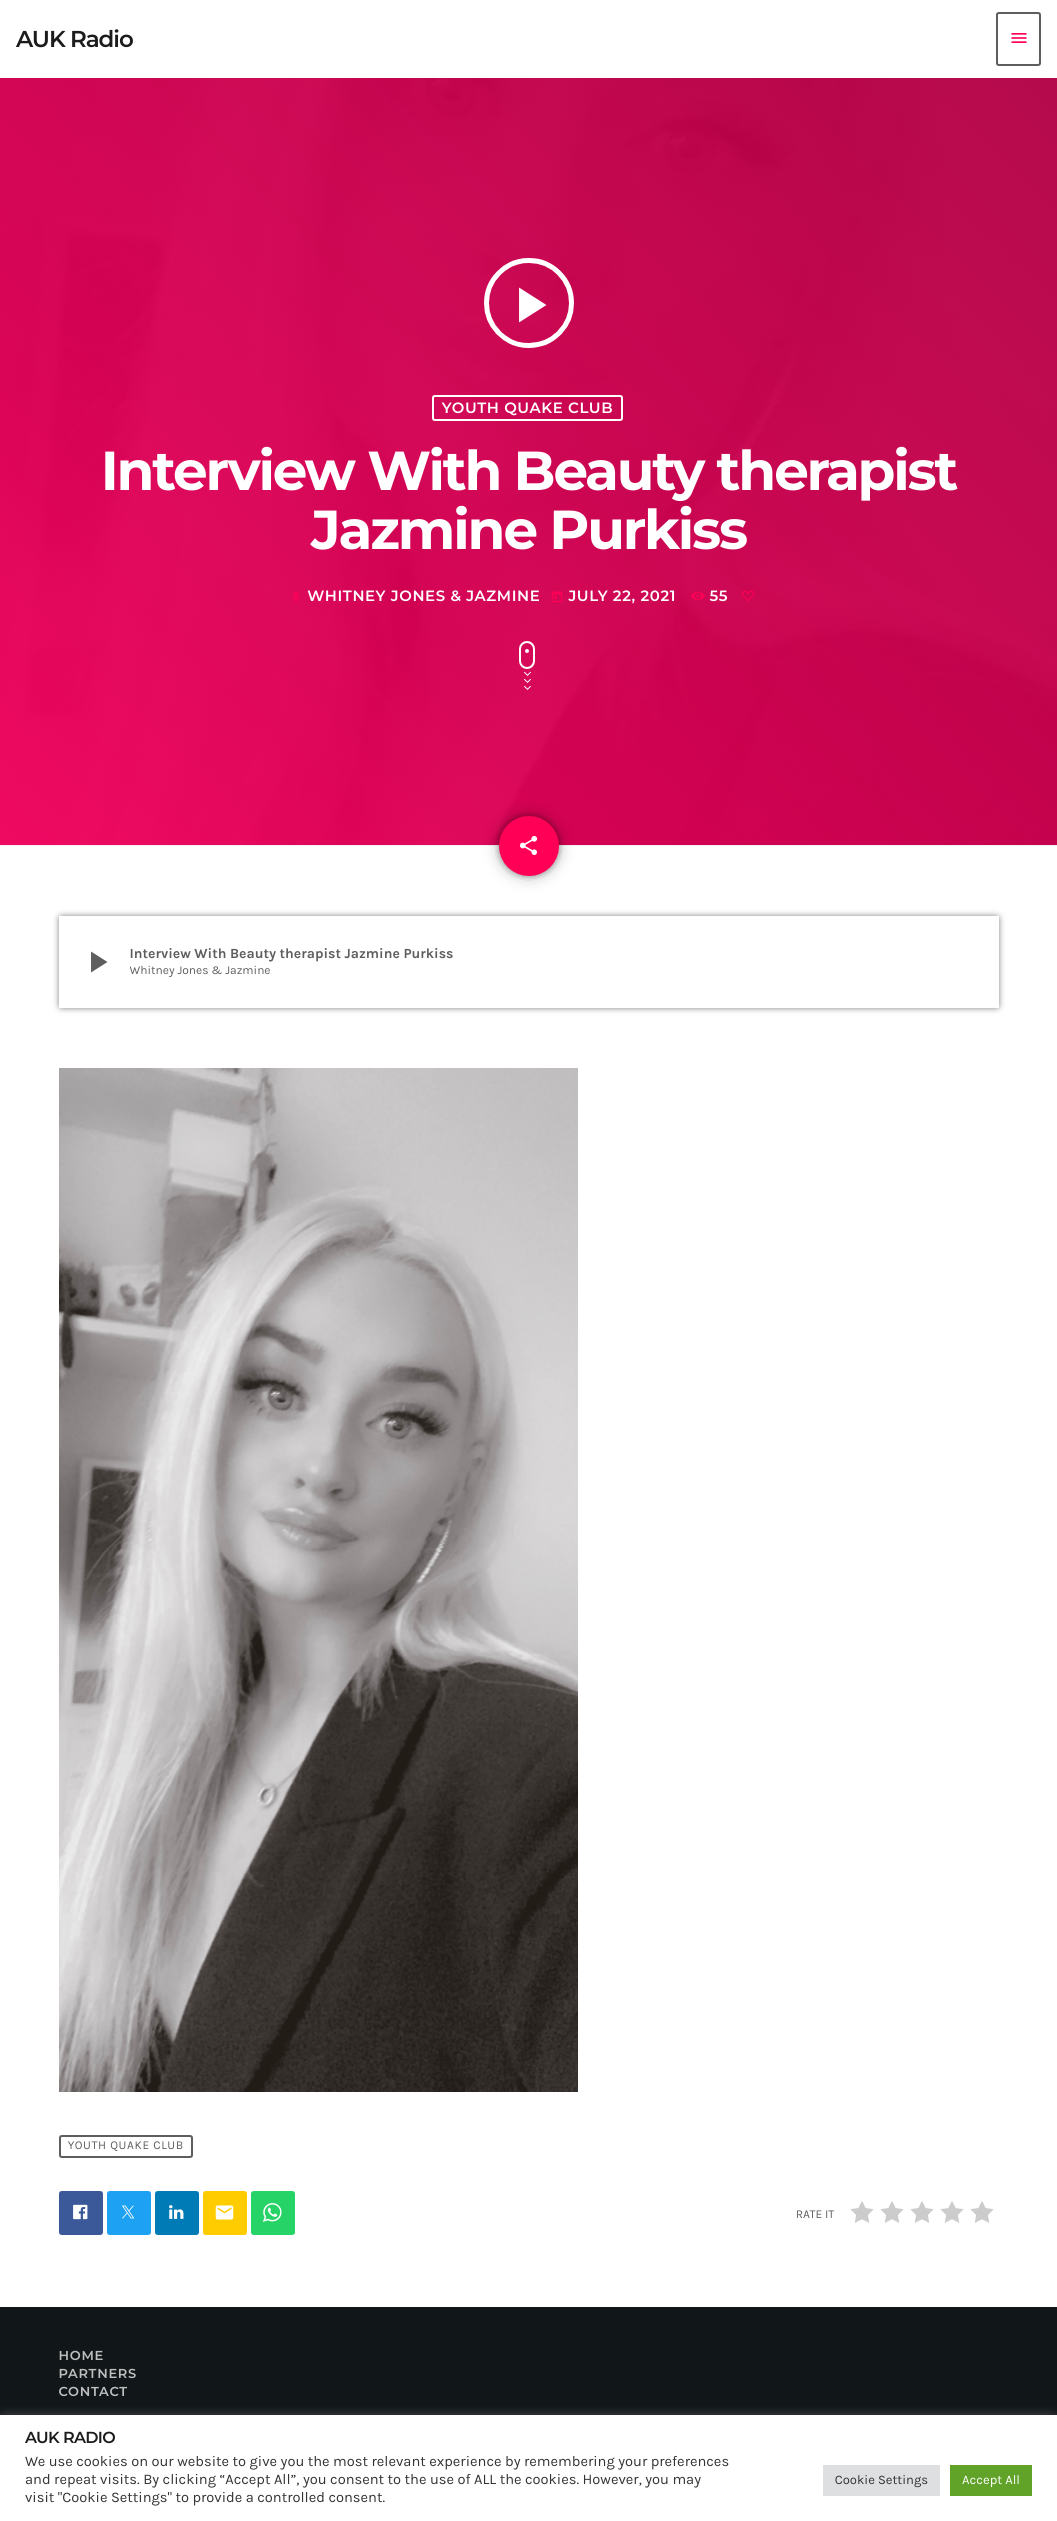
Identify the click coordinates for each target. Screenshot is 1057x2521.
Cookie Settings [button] (881, 2480)
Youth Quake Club (527, 408)
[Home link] (74, 39)
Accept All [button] (991, 2480)
